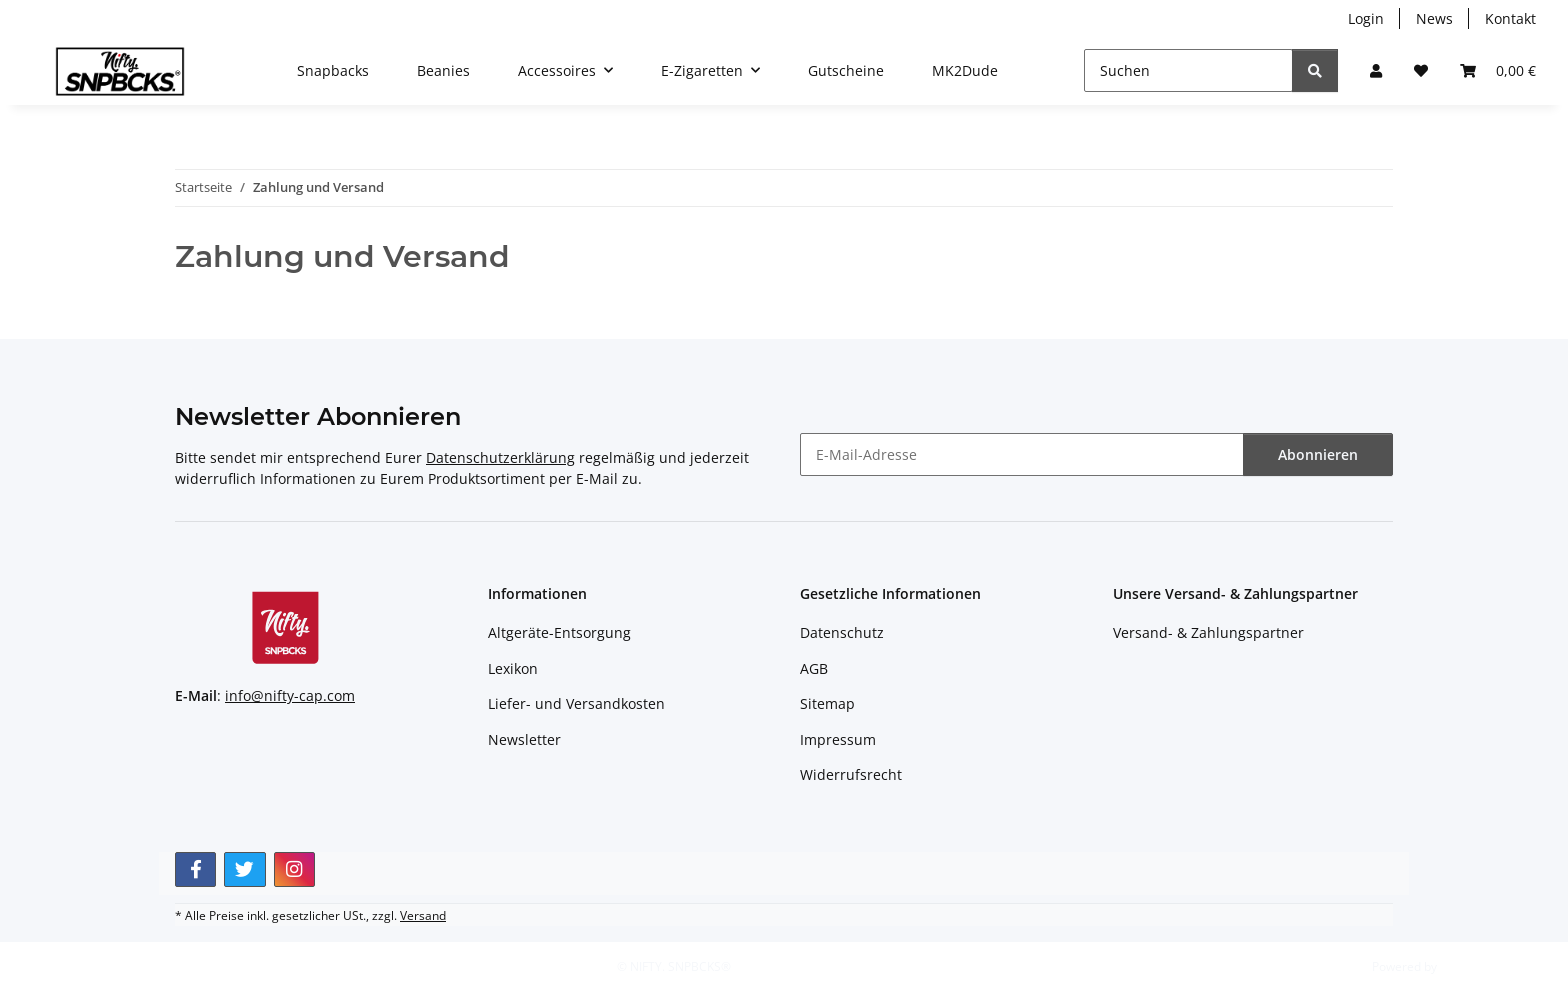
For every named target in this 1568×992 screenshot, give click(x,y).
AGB (814, 668)
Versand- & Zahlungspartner (1208, 632)
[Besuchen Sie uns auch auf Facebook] (195, 869)
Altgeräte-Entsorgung (559, 632)
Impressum (838, 739)
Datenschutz (842, 632)
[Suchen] (1188, 70)
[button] (1376, 70)
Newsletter (524, 739)
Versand (423, 915)
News (1434, 18)
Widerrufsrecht (851, 774)
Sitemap (827, 703)
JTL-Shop (1464, 966)
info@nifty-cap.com (290, 695)
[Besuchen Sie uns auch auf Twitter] (244, 869)
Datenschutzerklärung (500, 457)
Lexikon (513, 668)
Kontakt (1510, 18)
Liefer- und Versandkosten (576, 703)
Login (1366, 18)
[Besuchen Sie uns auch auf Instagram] (294, 869)
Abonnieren (1318, 454)
